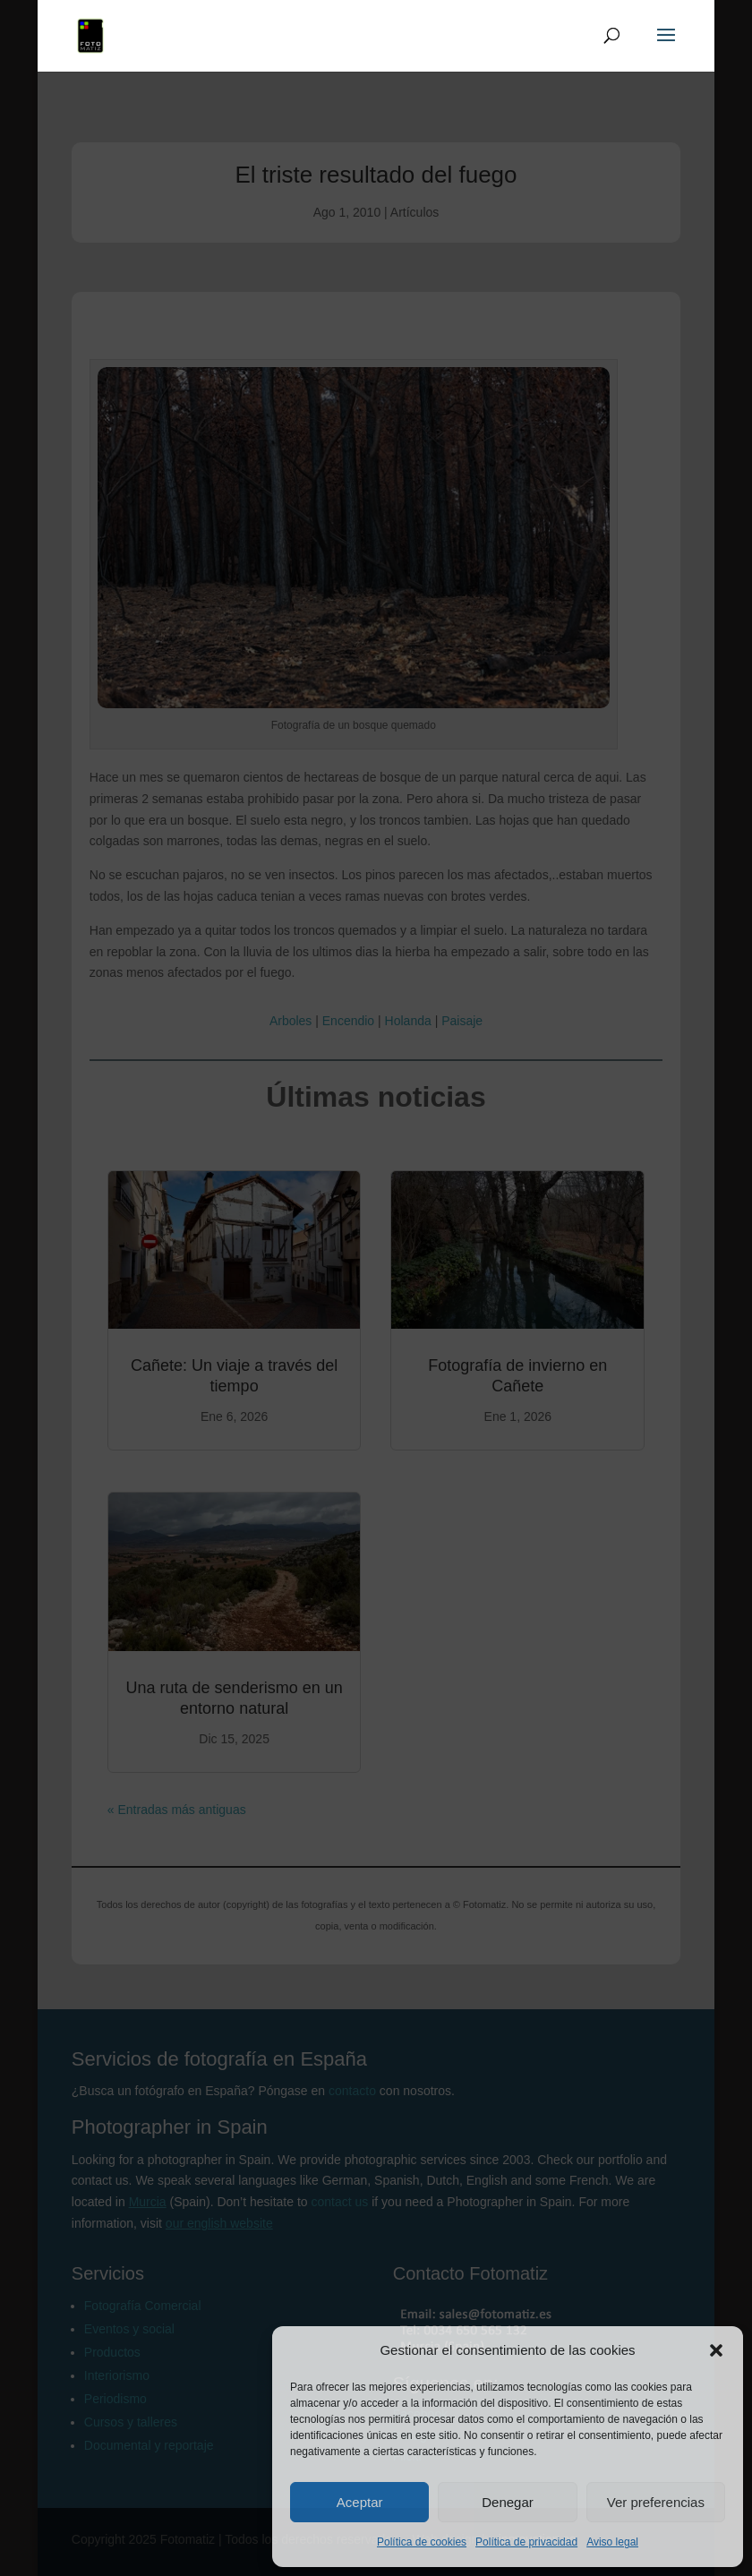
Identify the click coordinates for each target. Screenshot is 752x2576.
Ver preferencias (656, 2502)
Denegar (508, 2502)
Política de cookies (421, 2542)
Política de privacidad (526, 2542)
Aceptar (360, 2502)
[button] (716, 2350)
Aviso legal (612, 2542)
